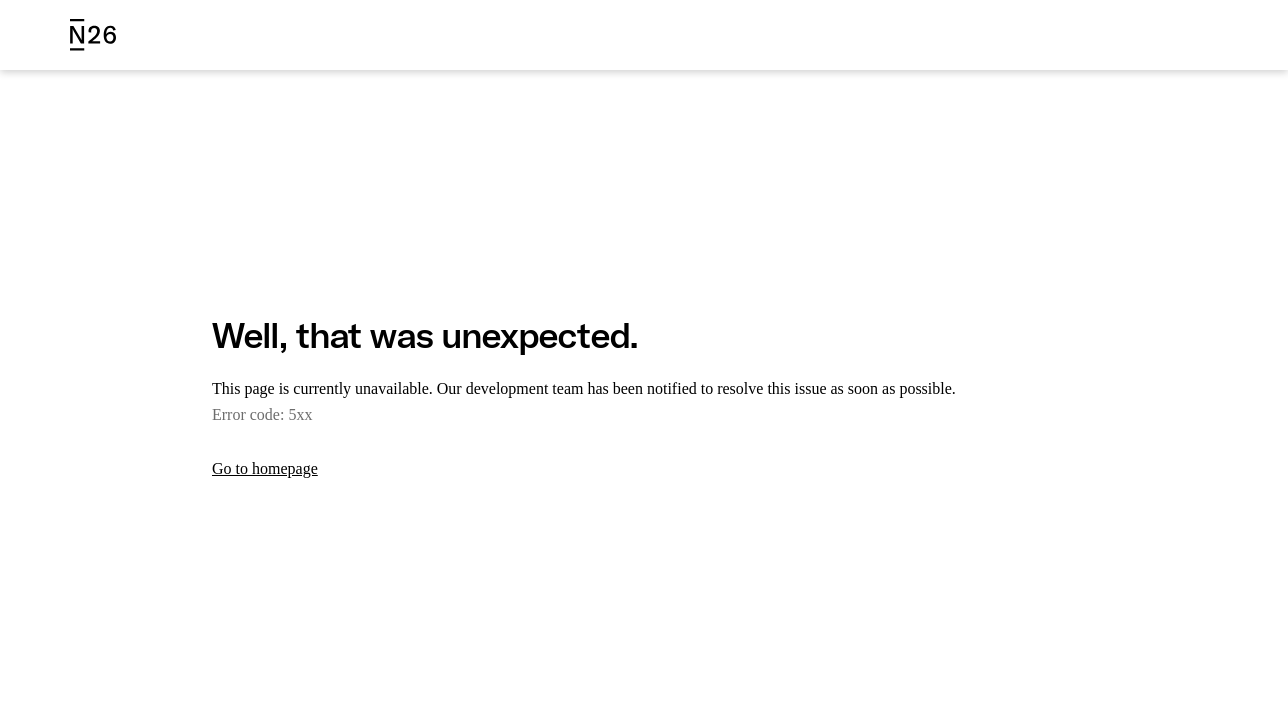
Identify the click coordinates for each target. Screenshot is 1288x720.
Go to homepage (272, 469)
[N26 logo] (93, 35)
